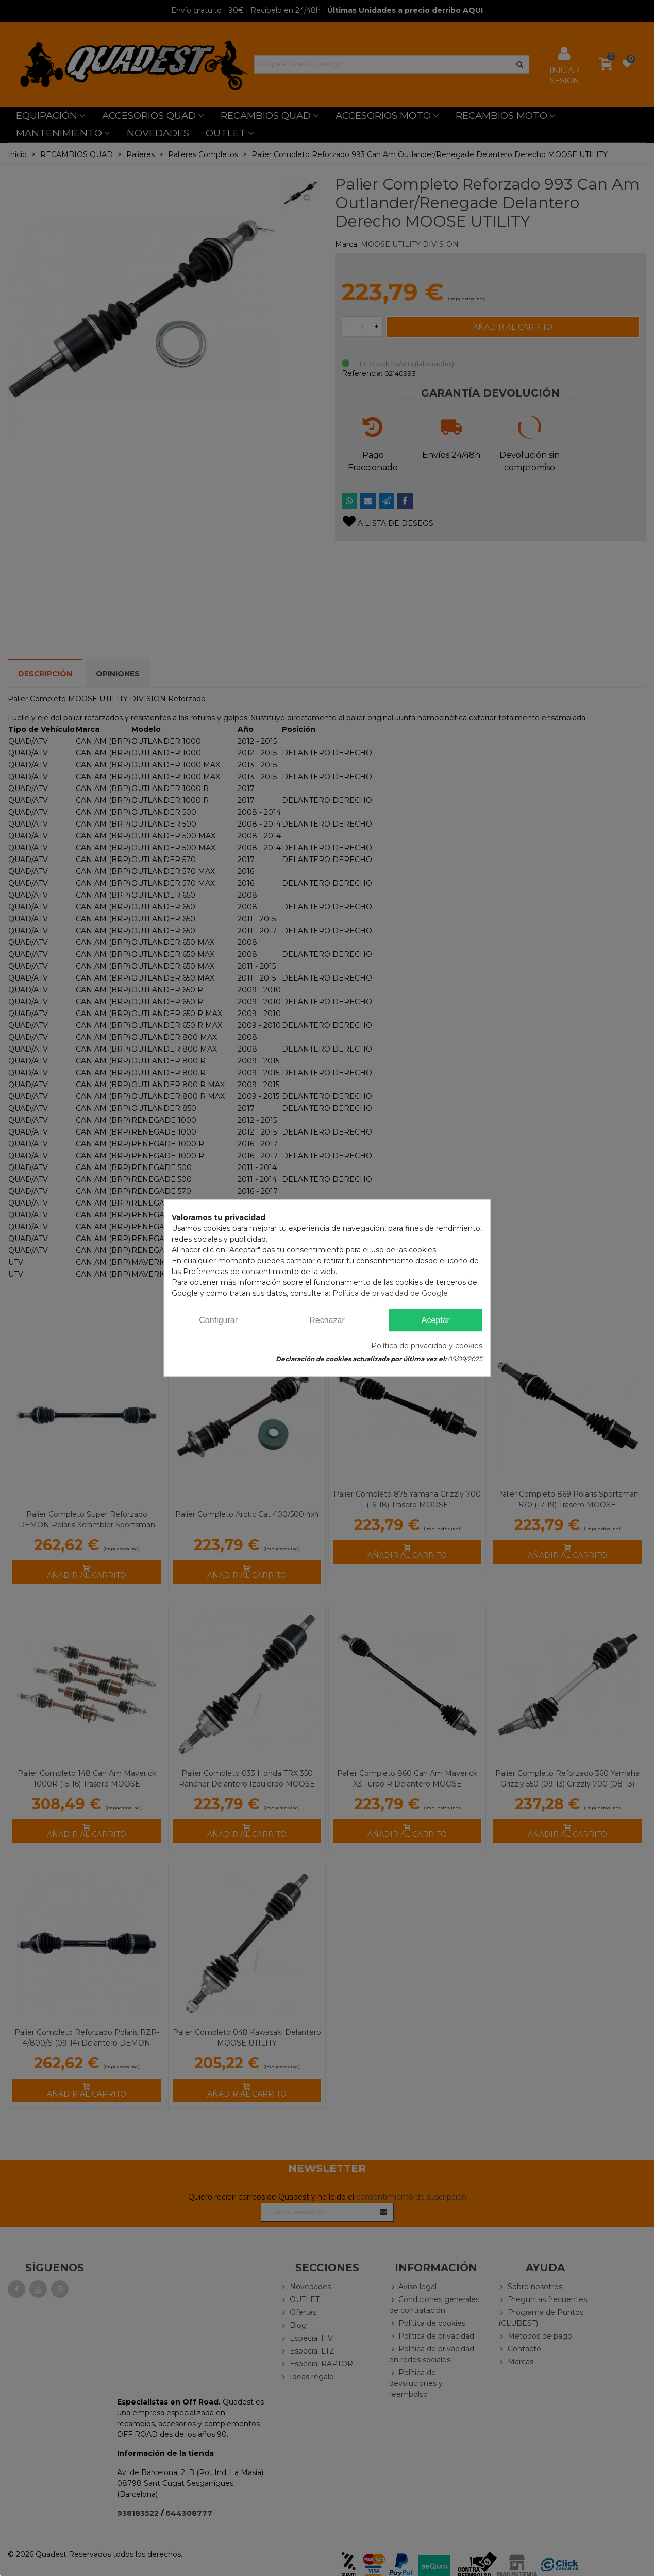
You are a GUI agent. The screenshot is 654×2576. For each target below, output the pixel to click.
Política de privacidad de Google (390, 1293)
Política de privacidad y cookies (426, 1345)
